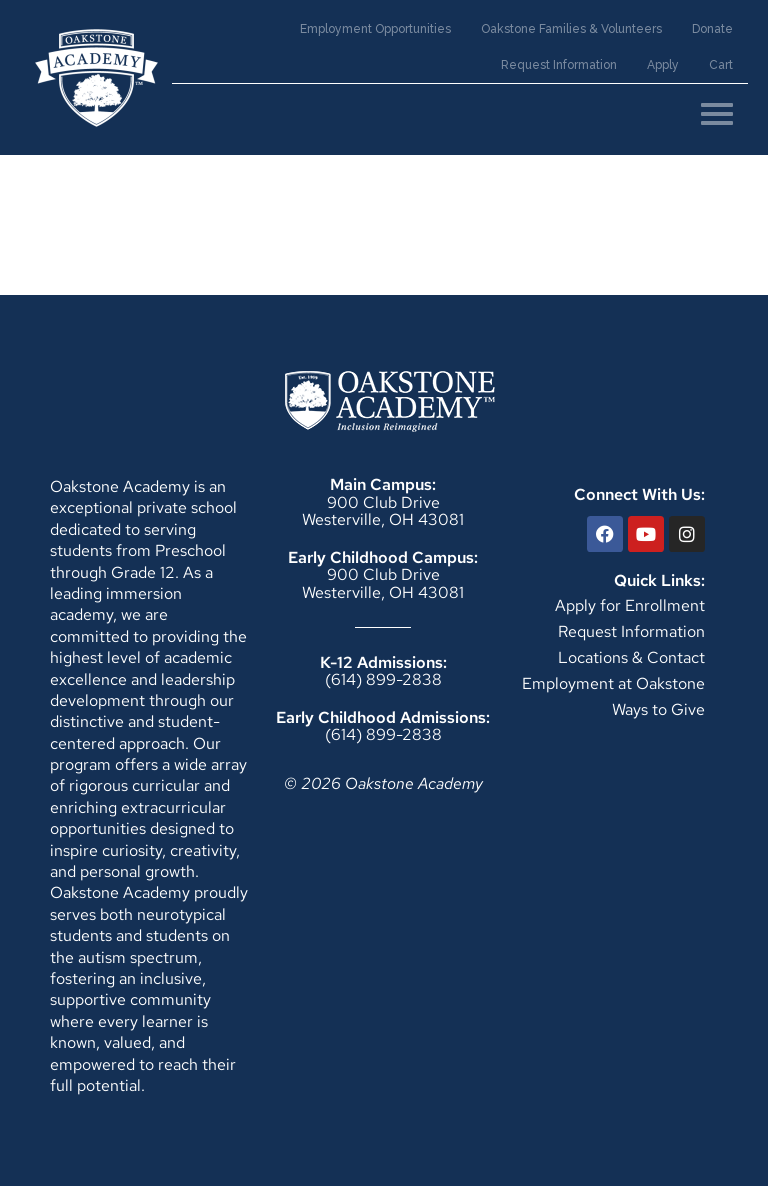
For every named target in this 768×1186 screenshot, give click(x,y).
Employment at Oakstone (613, 683)
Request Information (631, 631)
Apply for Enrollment (630, 605)
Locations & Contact (631, 657)
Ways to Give (658, 709)
